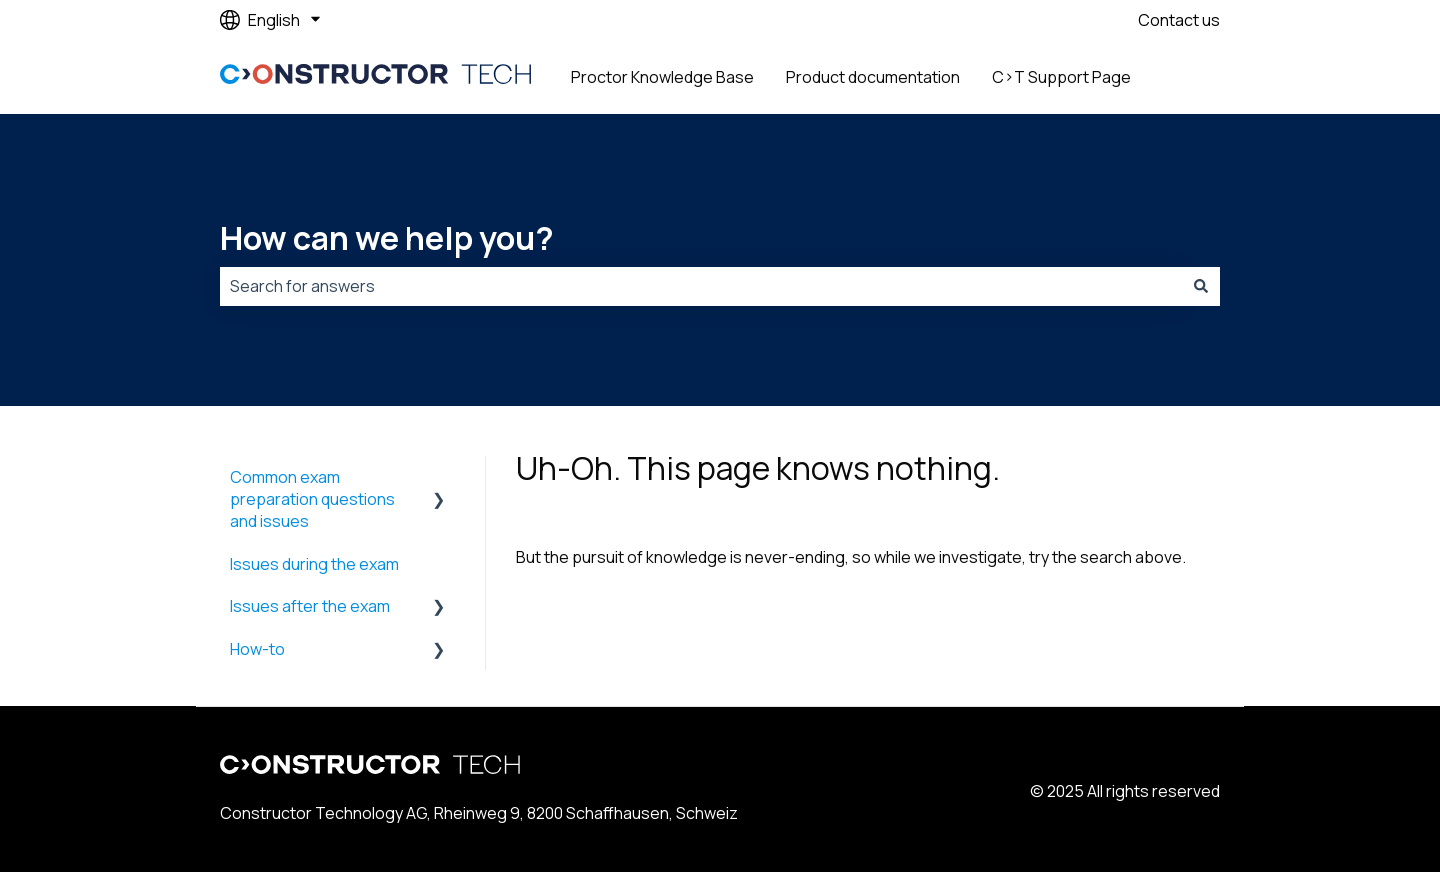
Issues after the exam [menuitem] (310, 606)
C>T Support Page (1061, 77)
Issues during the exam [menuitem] (314, 564)
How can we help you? (387, 238)
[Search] (1201, 286)
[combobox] (701, 286)
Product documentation (873, 77)
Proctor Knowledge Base (662, 77)
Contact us (1179, 20)
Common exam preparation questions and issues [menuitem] (312, 499)
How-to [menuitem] (257, 649)
